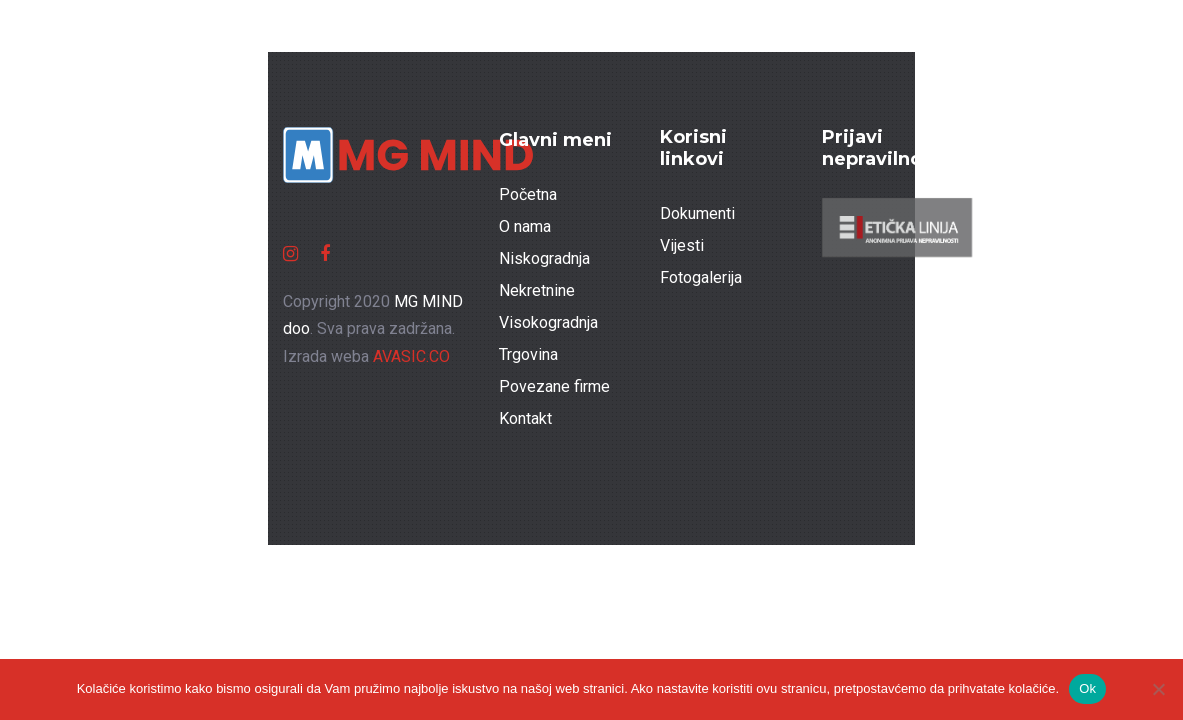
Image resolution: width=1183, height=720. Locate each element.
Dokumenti (697, 213)
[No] (1158, 689)
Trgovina (528, 354)
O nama (525, 226)
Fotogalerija (701, 277)
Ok (1087, 688)
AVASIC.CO (411, 356)
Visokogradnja (548, 322)
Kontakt (525, 418)
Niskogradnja (544, 258)
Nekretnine (537, 290)
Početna (528, 194)
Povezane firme (554, 386)
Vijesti (682, 245)
